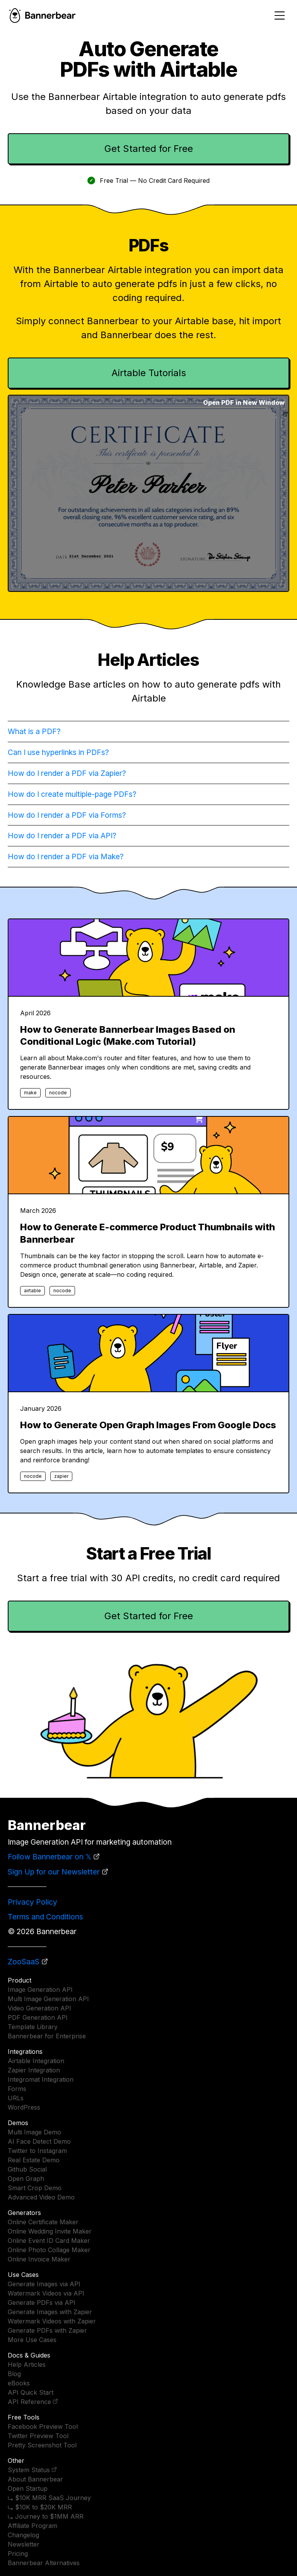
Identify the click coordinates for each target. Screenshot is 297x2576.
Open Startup (28, 2488)
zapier (61, 1476)
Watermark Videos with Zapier (52, 2321)
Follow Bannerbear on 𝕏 (49, 1856)
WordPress (24, 2107)
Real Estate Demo (34, 2160)
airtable (32, 1290)
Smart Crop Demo (34, 2188)
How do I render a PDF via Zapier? (67, 773)
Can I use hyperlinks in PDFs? (58, 752)
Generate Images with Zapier (50, 2312)
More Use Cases (32, 2340)
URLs (16, 2098)
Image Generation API (40, 1989)
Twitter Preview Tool (38, 2436)
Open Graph (26, 2178)
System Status (29, 2470)
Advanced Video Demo (41, 2197)
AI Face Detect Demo (39, 2141)
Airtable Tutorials (148, 372)
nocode (58, 1092)
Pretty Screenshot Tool (42, 2445)
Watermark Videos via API (46, 2293)
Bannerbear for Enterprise (47, 2036)
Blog (14, 2374)
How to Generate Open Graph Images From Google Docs (148, 1425)
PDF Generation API (38, 2017)
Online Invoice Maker (39, 2259)
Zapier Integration (34, 2070)
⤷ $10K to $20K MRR (40, 2507)
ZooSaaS (23, 1961)
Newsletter (23, 2544)
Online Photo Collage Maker (49, 2250)
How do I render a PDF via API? (62, 835)
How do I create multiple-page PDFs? (72, 794)
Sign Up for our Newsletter (54, 1871)
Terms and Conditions (45, 1916)
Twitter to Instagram (37, 2151)
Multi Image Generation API (48, 1999)
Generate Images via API (44, 2284)
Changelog (23, 2535)
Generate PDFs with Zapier (47, 2330)
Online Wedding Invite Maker (50, 2231)
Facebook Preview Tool (43, 2426)
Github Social (27, 2169)
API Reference (29, 2402)
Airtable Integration (36, 2061)
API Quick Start (30, 2392)
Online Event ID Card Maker (49, 2240)
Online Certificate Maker (43, 2222)
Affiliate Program (32, 2526)
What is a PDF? (34, 731)
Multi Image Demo (34, 2132)
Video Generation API (39, 2008)
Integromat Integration (40, 2079)
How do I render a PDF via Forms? (67, 815)
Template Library (33, 2027)
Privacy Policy (32, 1902)
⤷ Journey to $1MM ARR (46, 2516)
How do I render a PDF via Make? (66, 856)
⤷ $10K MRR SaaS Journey (49, 2498)
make (30, 1092)
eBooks (19, 2383)
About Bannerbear (35, 2479)
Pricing (18, 2553)
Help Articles (27, 2364)
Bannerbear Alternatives (44, 2563)
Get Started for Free (148, 148)
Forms (17, 2089)
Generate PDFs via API (41, 2302)
